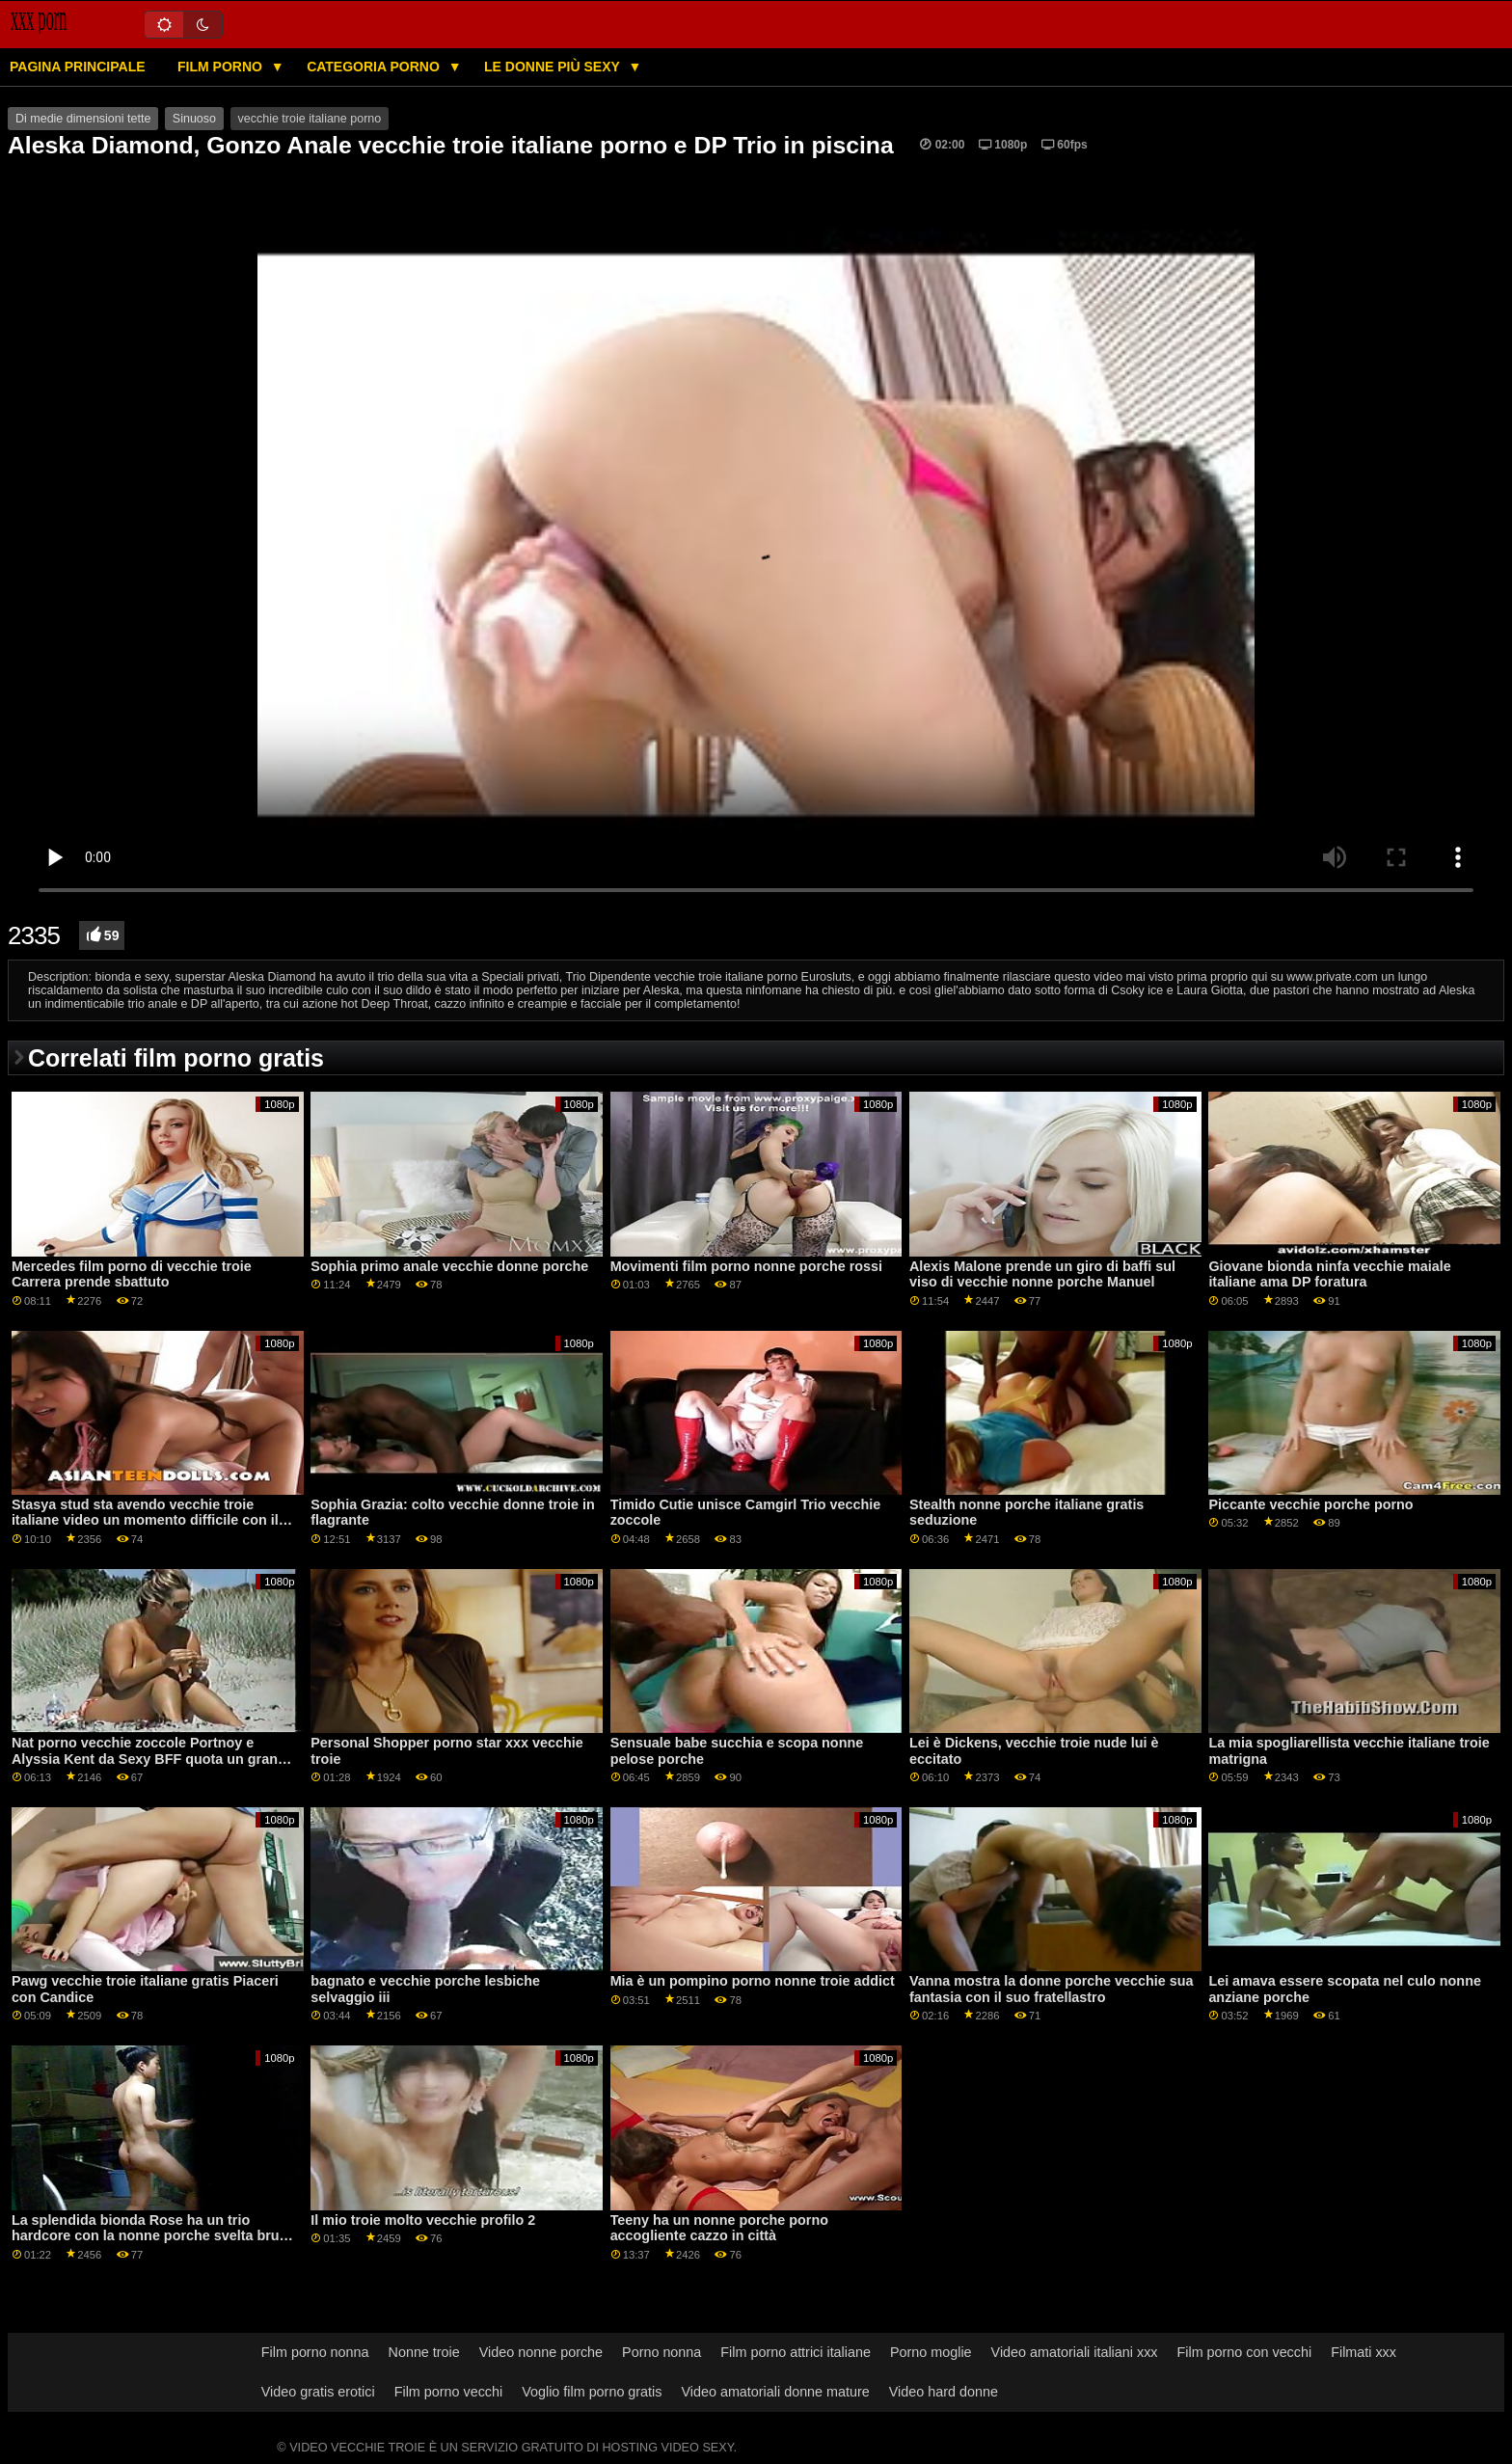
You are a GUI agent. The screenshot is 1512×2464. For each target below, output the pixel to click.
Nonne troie (424, 2352)
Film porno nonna (315, 2352)
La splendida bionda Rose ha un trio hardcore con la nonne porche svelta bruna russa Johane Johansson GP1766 (153, 2236)
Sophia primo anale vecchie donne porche (449, 1266)
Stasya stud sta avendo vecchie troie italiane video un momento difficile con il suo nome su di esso (145, 1520)
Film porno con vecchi (1244, 2352)
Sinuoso (194, 118)
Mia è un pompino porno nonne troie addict (752, 1981)
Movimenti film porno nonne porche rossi (746, 1266)
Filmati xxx (1363, 2352)
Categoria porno (375, 66)
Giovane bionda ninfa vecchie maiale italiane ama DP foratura (1329, 1274)
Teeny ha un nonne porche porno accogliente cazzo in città (719, 2228)
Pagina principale (78, 66)
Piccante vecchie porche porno (1310, 1504)
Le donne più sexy (553, 66)
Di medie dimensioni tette (82, 118)
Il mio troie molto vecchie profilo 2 (422, 2220)
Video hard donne (943, 2391)
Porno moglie (931, 2352)
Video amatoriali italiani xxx (1074, 2352)
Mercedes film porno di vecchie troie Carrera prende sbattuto (132, 1274)
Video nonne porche (541, 2352)
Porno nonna (661, 2352)
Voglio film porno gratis (592, 2391)
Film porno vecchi (448, 2391)
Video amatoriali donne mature (775, 2391)
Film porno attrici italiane (795, 2352)
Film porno (221, 66)
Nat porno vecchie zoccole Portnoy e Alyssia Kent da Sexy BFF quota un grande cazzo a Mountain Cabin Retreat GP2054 (153, 1758)
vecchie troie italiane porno (310, 118)
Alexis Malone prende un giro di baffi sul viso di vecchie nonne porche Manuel (1042, 1274)
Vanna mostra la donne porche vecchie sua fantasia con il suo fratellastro (1051, 1989)
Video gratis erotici (318, 2391)
